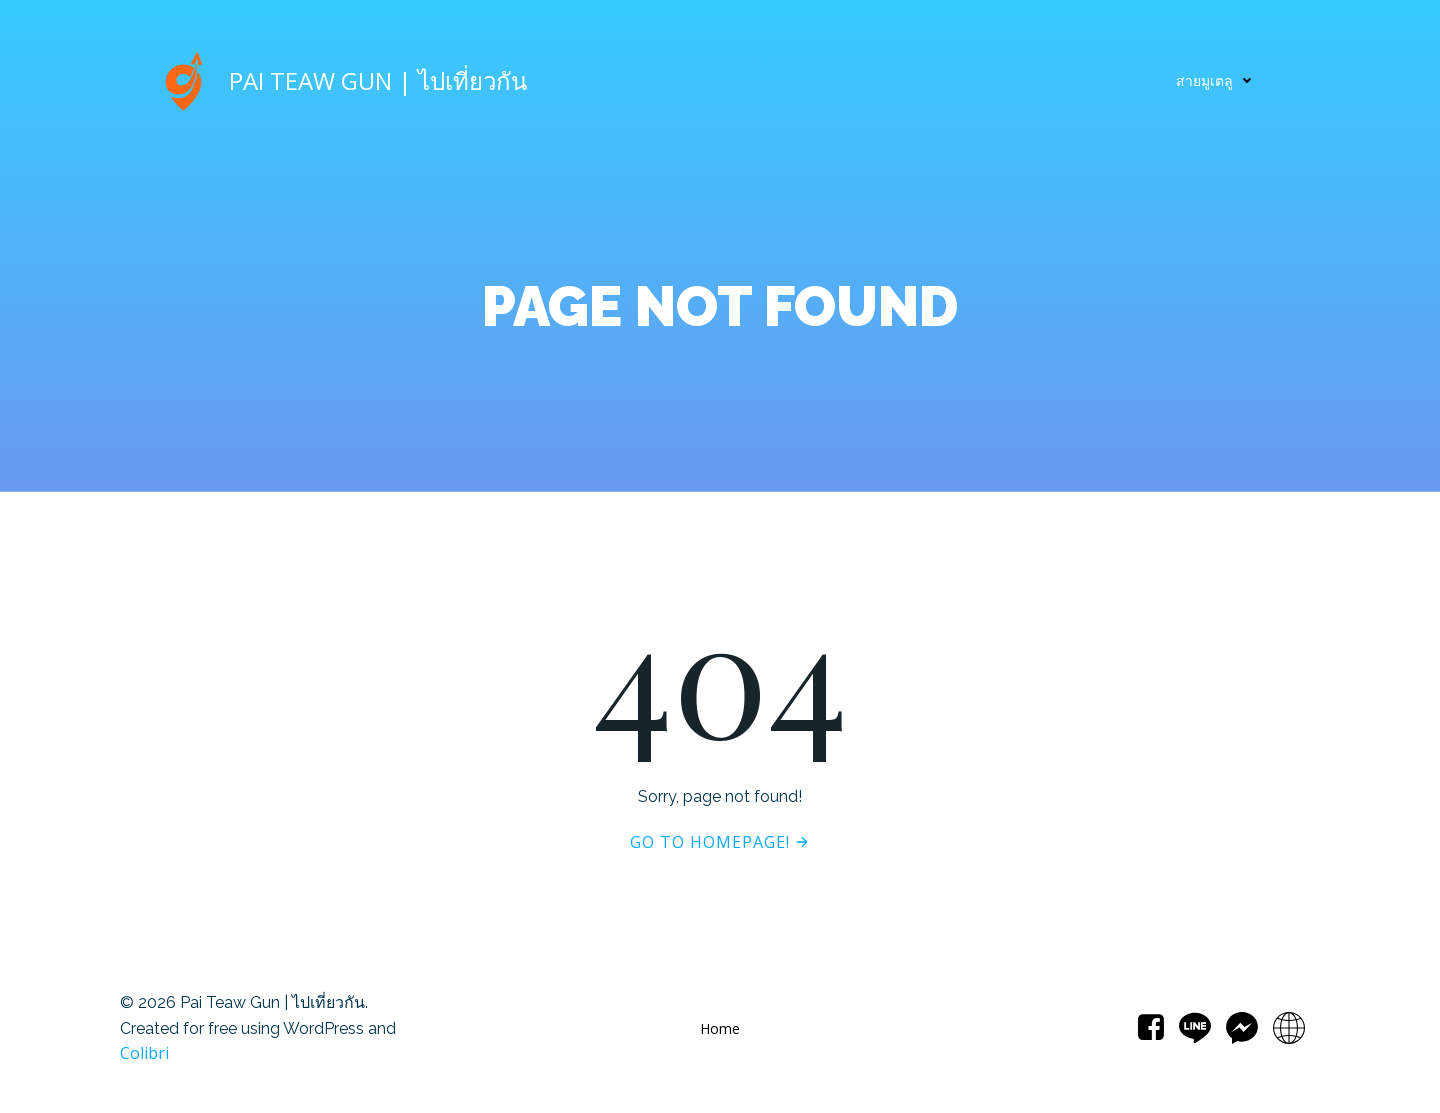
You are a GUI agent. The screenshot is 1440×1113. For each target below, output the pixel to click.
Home (720, 1028)
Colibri (144, 1053)
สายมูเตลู (1218, 80)
